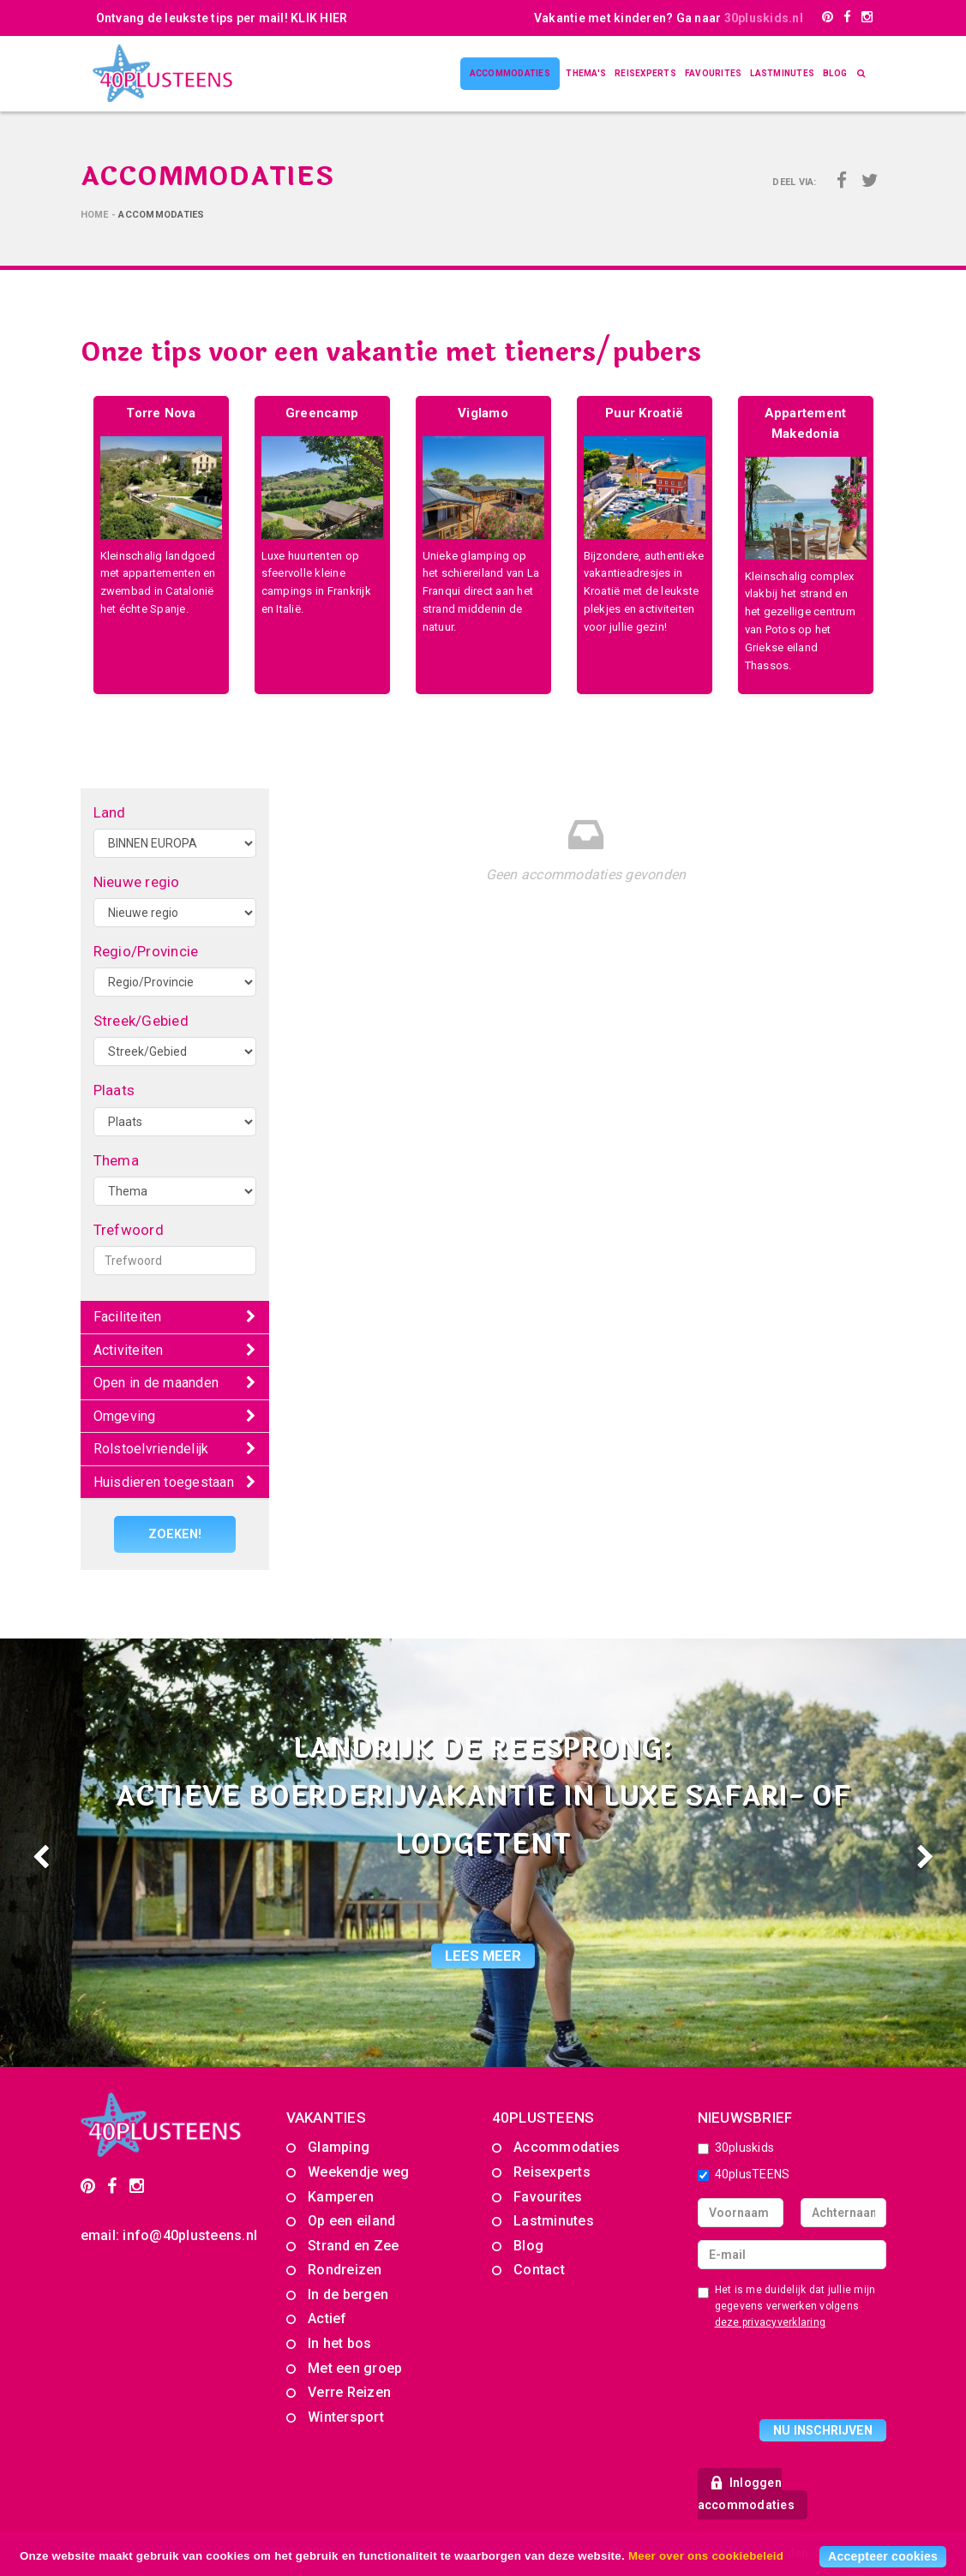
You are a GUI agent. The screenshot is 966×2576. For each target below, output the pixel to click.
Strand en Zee (353, 2246)
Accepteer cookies (883, 2556)
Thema (116, 1160)
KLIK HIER (319, 18)
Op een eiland (351, 2221)
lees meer (483, 1954)
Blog (835, 73)
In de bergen (348, 2294)
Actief (327, 2318)
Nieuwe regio (136, 881)
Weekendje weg (358, 2172)
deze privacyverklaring (770, 2322)
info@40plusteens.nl (190, 2235)
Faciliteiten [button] (127, 1317)
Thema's (586, 73)
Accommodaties (510, 73)
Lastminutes (782, 73)
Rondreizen (345, 2269)
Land (109, 812)
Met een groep (355, 2368)
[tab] (175, 1317)
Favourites (713, 73)
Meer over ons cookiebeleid (705, 2555)
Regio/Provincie (146, 951)
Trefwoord (128, 1229)
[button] (72, 1852)
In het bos (340, 2343)
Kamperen (341, 2196)
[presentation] (828, 2377)
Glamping (338, 2147)
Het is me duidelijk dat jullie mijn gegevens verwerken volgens (787, 2305)
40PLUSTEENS (543, 2116)
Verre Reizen (349, 2392)
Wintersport (346, 2417)
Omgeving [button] (124, 1416)
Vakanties (326, 2116)
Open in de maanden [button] (156, 1383)
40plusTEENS (744, 2174)
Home (95, 214)
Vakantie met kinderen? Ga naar (668, 18)
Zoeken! (174, 1534)
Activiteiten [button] (128, 1350)
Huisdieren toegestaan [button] (163, 1482)
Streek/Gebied (141, 1020)
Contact (539, 2269)
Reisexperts (645, 73)
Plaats (114, 1090)
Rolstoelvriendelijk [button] (151, 1449)
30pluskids (736, 2147)
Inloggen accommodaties (746, 2494)
